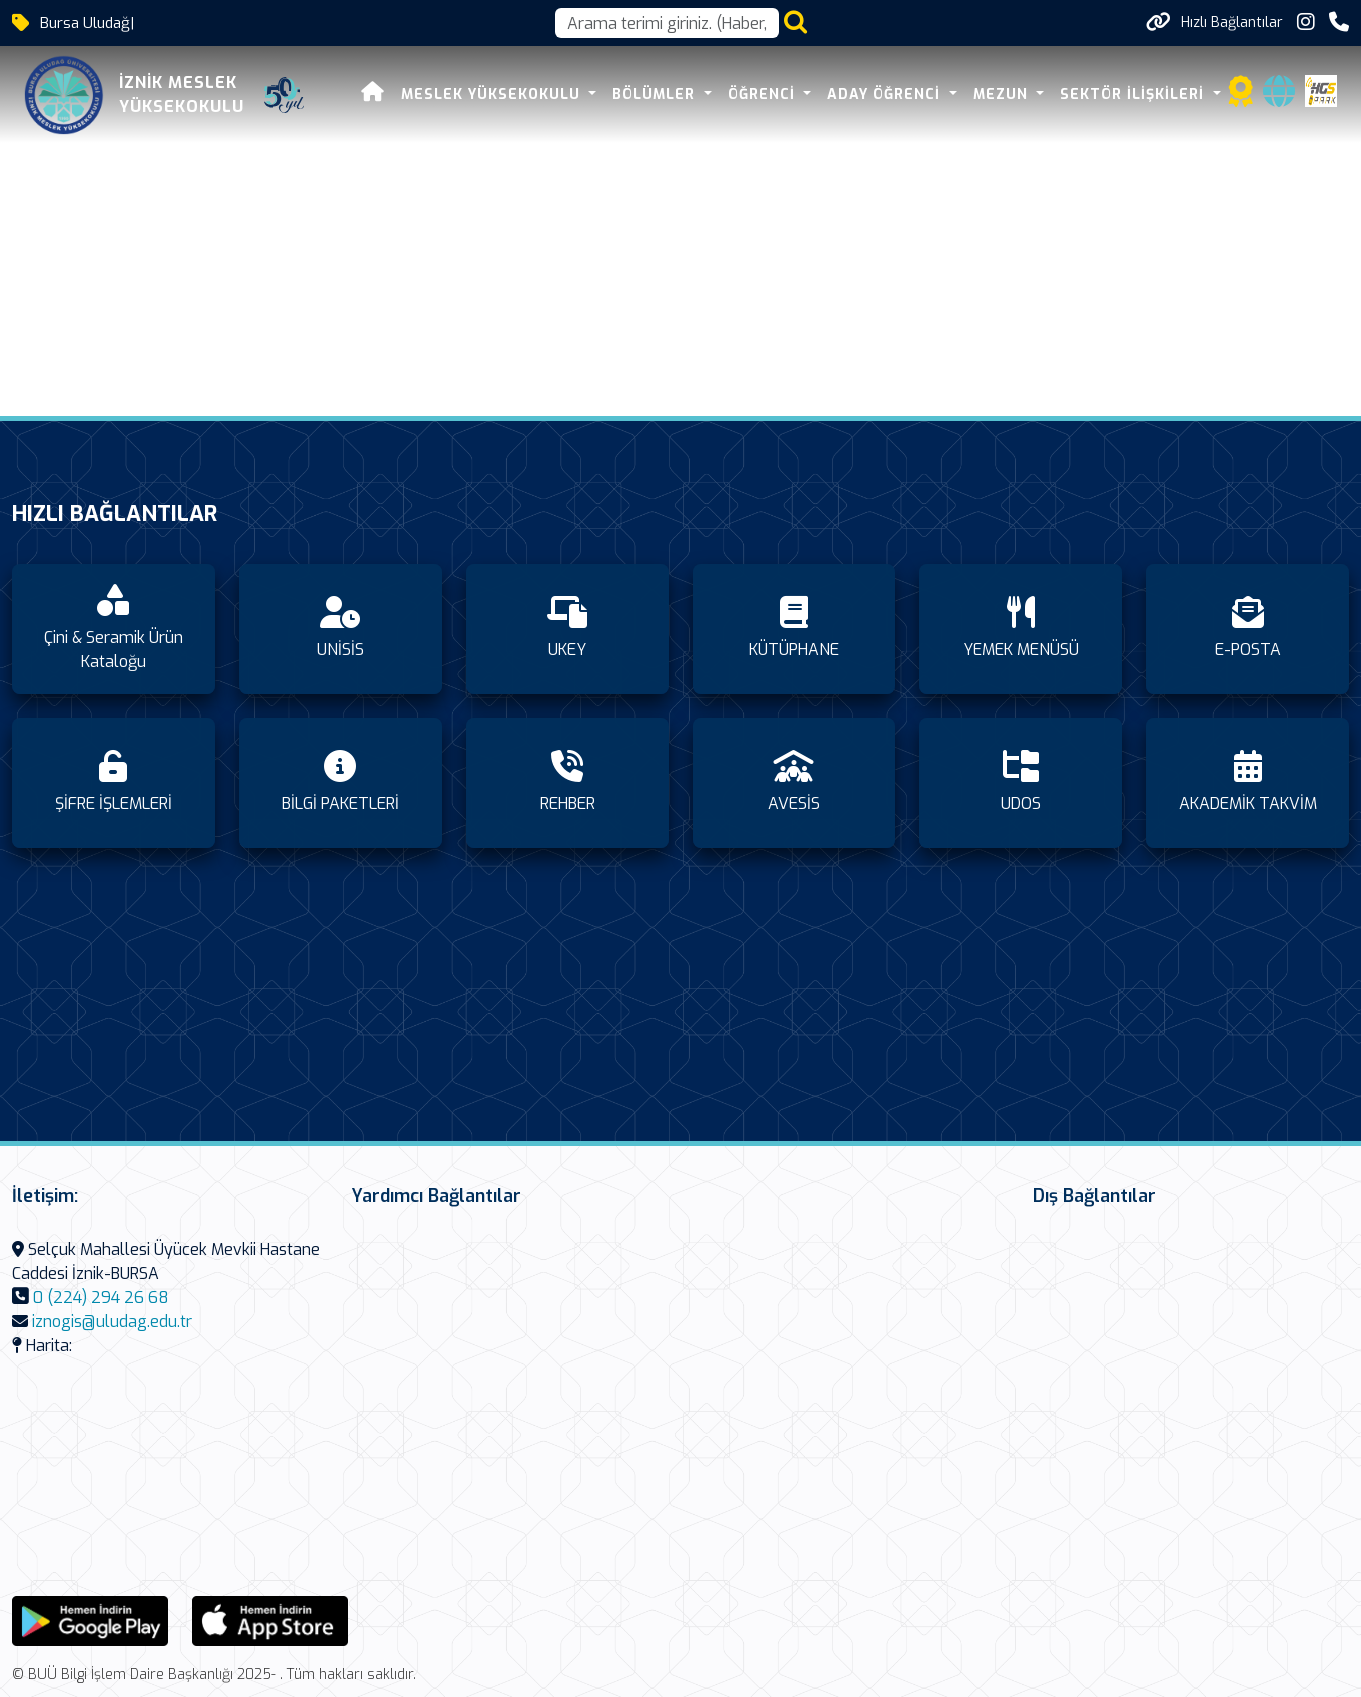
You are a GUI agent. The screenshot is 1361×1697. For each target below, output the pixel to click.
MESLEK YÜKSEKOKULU (493, 94)
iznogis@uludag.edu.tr (112, 1321)
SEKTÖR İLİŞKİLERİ (1134, 94)
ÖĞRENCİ (764, 94)
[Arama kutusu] (667, 23)
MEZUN (1003, 94)
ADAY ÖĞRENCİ (886, 94)
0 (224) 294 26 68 (101, 1297)
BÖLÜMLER (656, 94)
